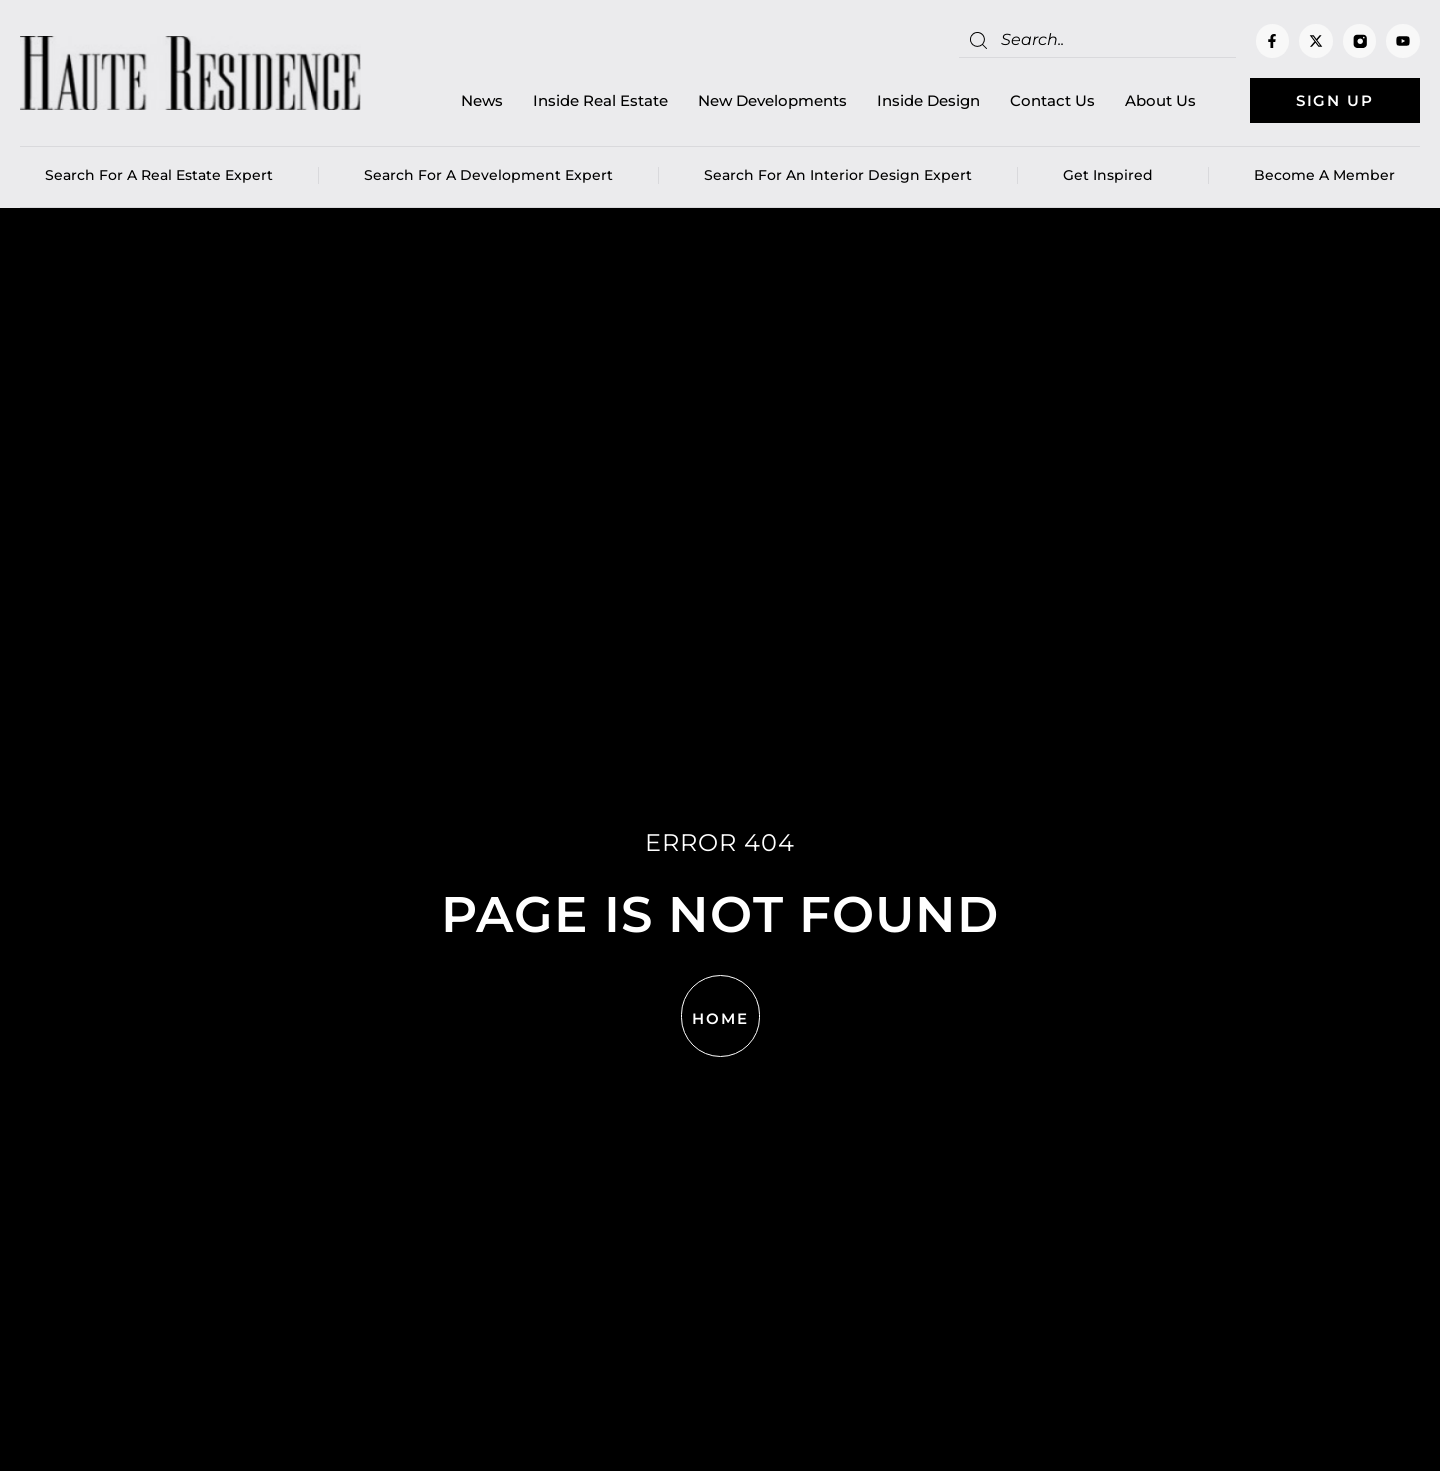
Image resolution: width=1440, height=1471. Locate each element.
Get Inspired (1113, 175)
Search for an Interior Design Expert (838, 175)
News (482, 100)
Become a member (1324, 175)
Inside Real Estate (600, 100)
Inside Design (928, 100)
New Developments (772, 100)
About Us (1160, 100)
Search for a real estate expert (159, 175)
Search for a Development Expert (488, 175)
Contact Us (1052, 100)
